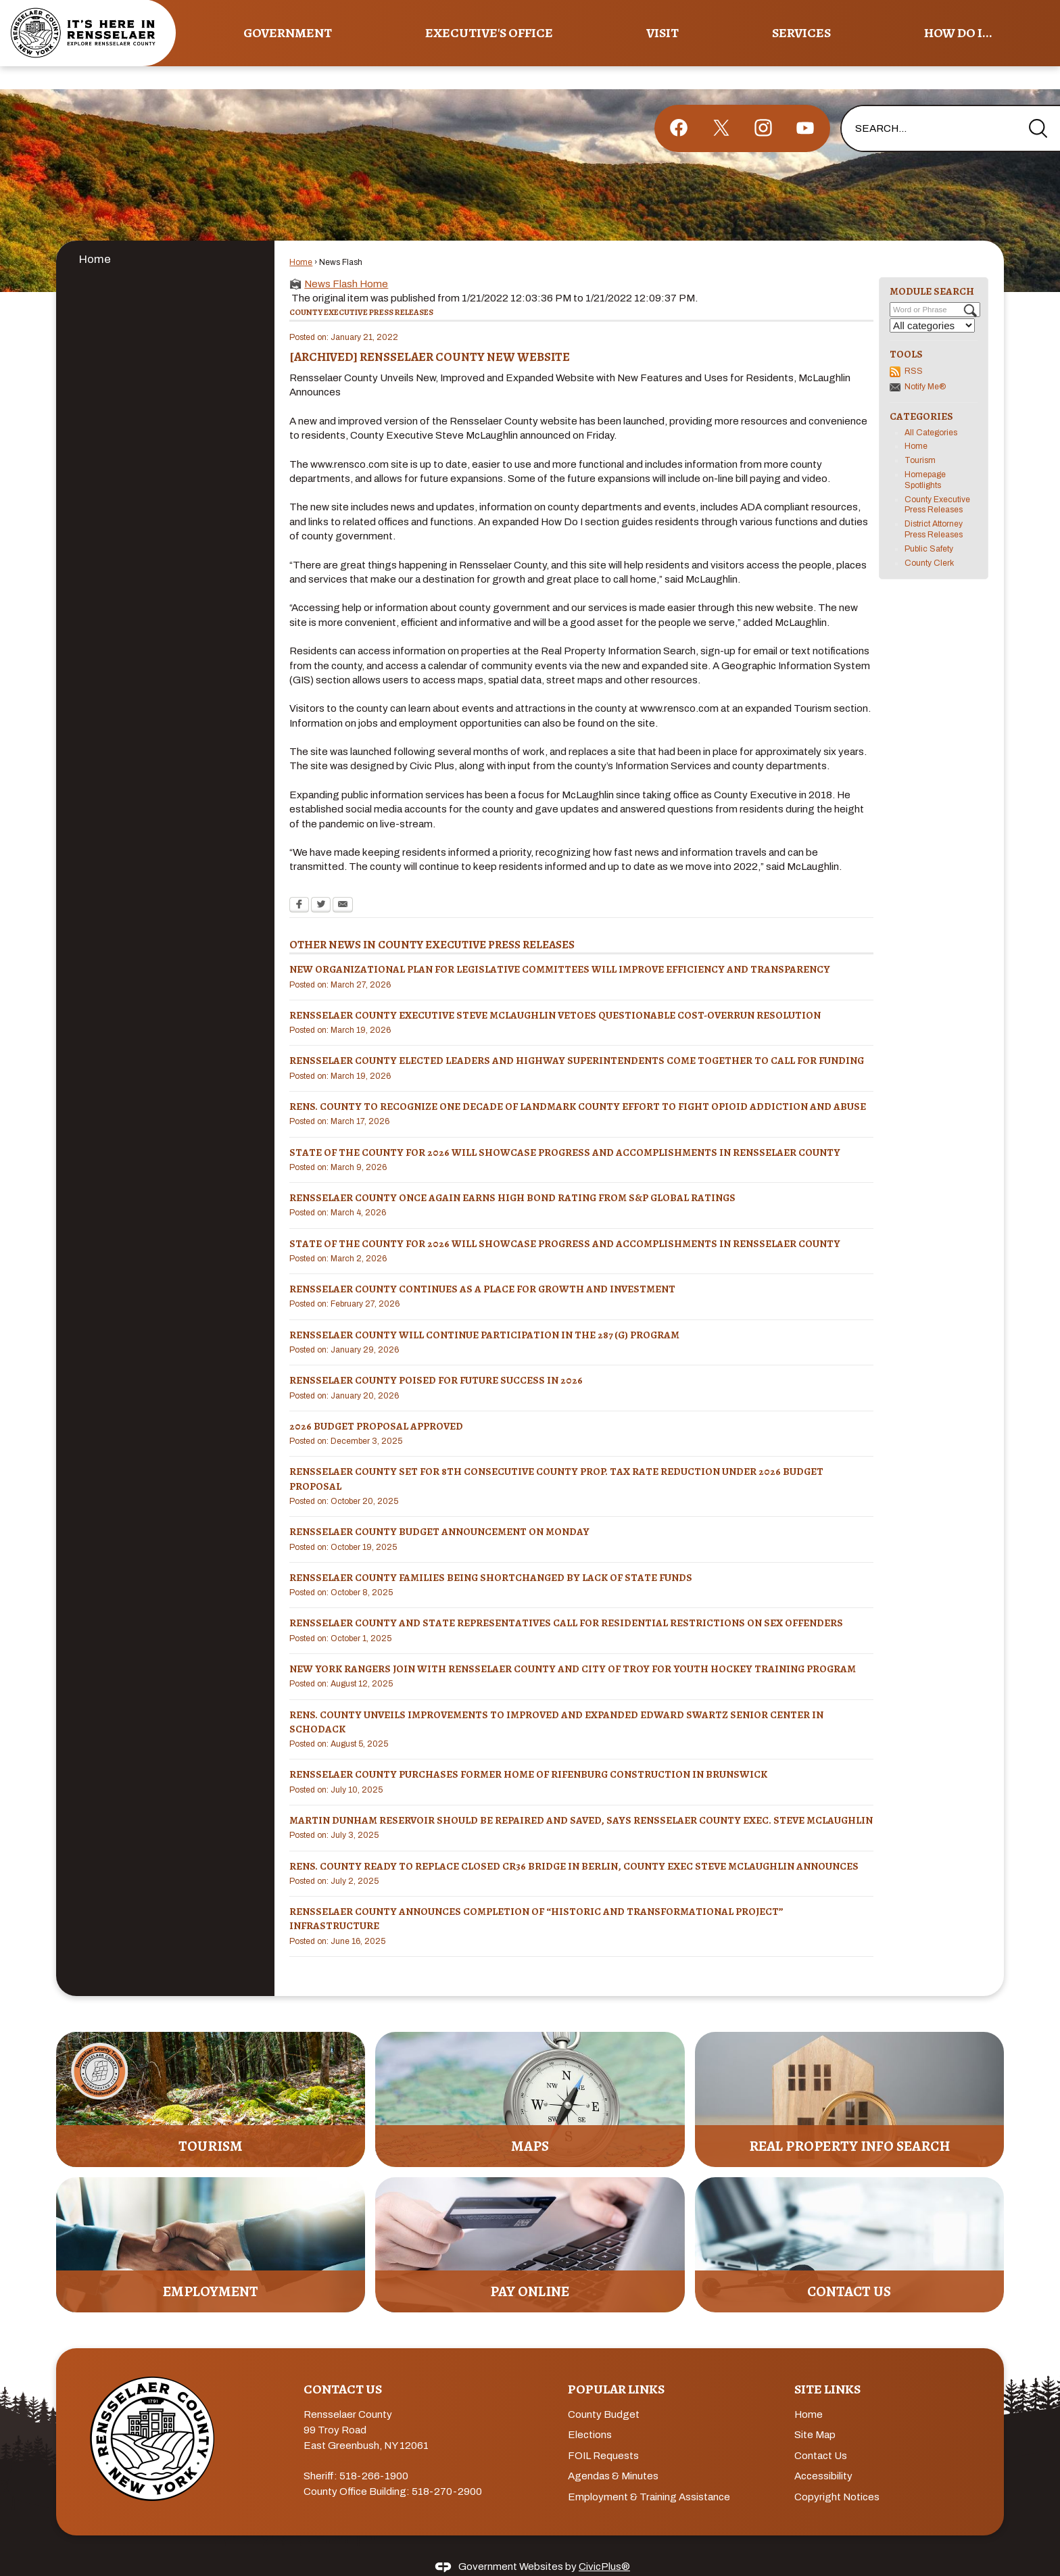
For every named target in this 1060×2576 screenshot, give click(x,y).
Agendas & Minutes (613, 2453)
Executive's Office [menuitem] (489, 33)
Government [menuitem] (287, 33)
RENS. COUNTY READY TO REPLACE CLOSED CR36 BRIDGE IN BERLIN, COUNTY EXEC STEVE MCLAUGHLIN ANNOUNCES (574, 1843)
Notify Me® (925, 363)
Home (95, 236)
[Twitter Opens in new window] (321, 883)
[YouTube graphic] (805, 105)
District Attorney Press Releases (934, 506)
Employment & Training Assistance (649, 2474)
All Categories (931, 409)
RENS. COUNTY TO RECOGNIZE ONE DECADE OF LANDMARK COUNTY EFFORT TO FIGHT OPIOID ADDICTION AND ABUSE (577, 1083)
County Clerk (929, 540)
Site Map (815, 2411)
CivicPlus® (604, 2543)
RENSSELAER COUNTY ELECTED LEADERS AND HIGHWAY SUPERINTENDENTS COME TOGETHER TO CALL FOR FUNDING (576, 1037)
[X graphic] (721, 105)
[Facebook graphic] (679, 105)
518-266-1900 (373, 2453)
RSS (914, 348)
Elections (590, 2411)
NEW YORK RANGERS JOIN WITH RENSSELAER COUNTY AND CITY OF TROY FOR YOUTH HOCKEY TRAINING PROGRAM (572, 1646)
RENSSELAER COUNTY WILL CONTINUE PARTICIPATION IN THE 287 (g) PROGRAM (484, 1312)
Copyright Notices (837, 2474)
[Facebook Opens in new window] (299, 883)
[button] (1038, 105)
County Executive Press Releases (937, 482)
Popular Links (616, 2366)
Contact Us (820, 2432)
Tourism (920, 437)
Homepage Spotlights (925, 457)
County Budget (604, 2391)
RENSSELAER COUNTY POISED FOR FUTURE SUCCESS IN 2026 (436, 1357)
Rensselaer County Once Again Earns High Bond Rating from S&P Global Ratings (512, 1175)
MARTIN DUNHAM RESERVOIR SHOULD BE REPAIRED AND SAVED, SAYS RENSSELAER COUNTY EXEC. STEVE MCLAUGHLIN (581, 1797)
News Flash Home (346, 261)
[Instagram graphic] (763, 105)
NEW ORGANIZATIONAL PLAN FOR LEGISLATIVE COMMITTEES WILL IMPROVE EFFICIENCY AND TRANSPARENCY (559, 946)
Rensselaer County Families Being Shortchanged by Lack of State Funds (490, 1554)
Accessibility (823, 2453)
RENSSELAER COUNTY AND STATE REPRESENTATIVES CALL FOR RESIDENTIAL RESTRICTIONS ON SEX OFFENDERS (566, 1600)
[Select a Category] (932, 302)
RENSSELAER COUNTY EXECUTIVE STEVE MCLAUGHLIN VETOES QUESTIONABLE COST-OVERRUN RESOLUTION (555, 992)
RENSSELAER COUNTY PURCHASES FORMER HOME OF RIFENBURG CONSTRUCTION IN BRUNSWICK (528, 1751)
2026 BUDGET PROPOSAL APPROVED (376, 1403)
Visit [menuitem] (662, 33)
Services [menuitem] (801, 33)
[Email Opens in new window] (343, 883)
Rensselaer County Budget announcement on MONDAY (439, 1508)
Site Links (827, 2366)
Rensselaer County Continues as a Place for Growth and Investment (482, 1266)
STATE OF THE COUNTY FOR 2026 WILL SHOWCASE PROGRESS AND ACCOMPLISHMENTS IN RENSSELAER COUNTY (564, 1129)
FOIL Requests (603, 2432)
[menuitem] (165, 235)
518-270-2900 (447, 2468)
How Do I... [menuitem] (958, 33)
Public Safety (929, 526)
